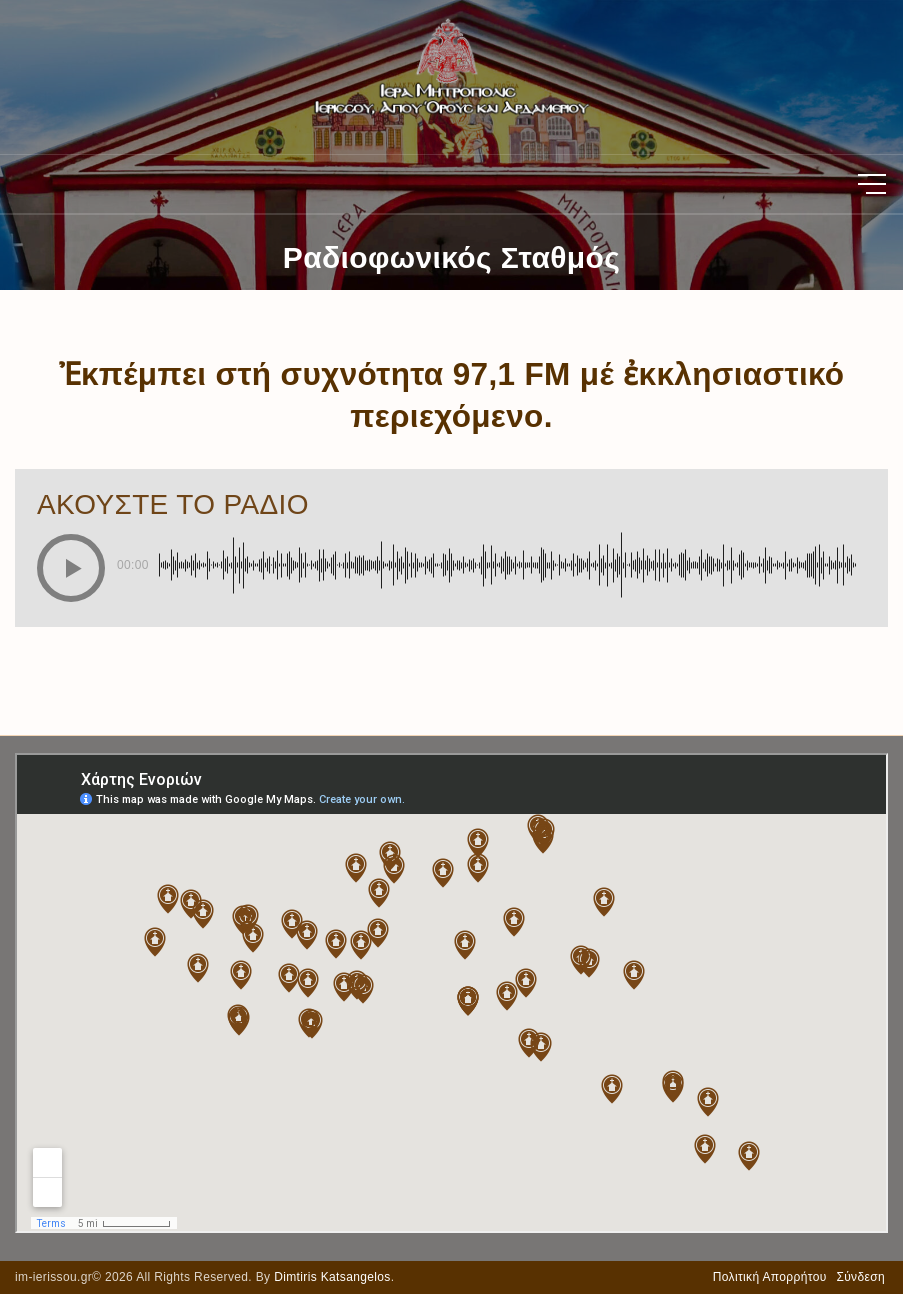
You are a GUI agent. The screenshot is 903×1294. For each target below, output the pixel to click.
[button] (71, 568)
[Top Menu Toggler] (872, 184)
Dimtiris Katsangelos (332, 1277)
